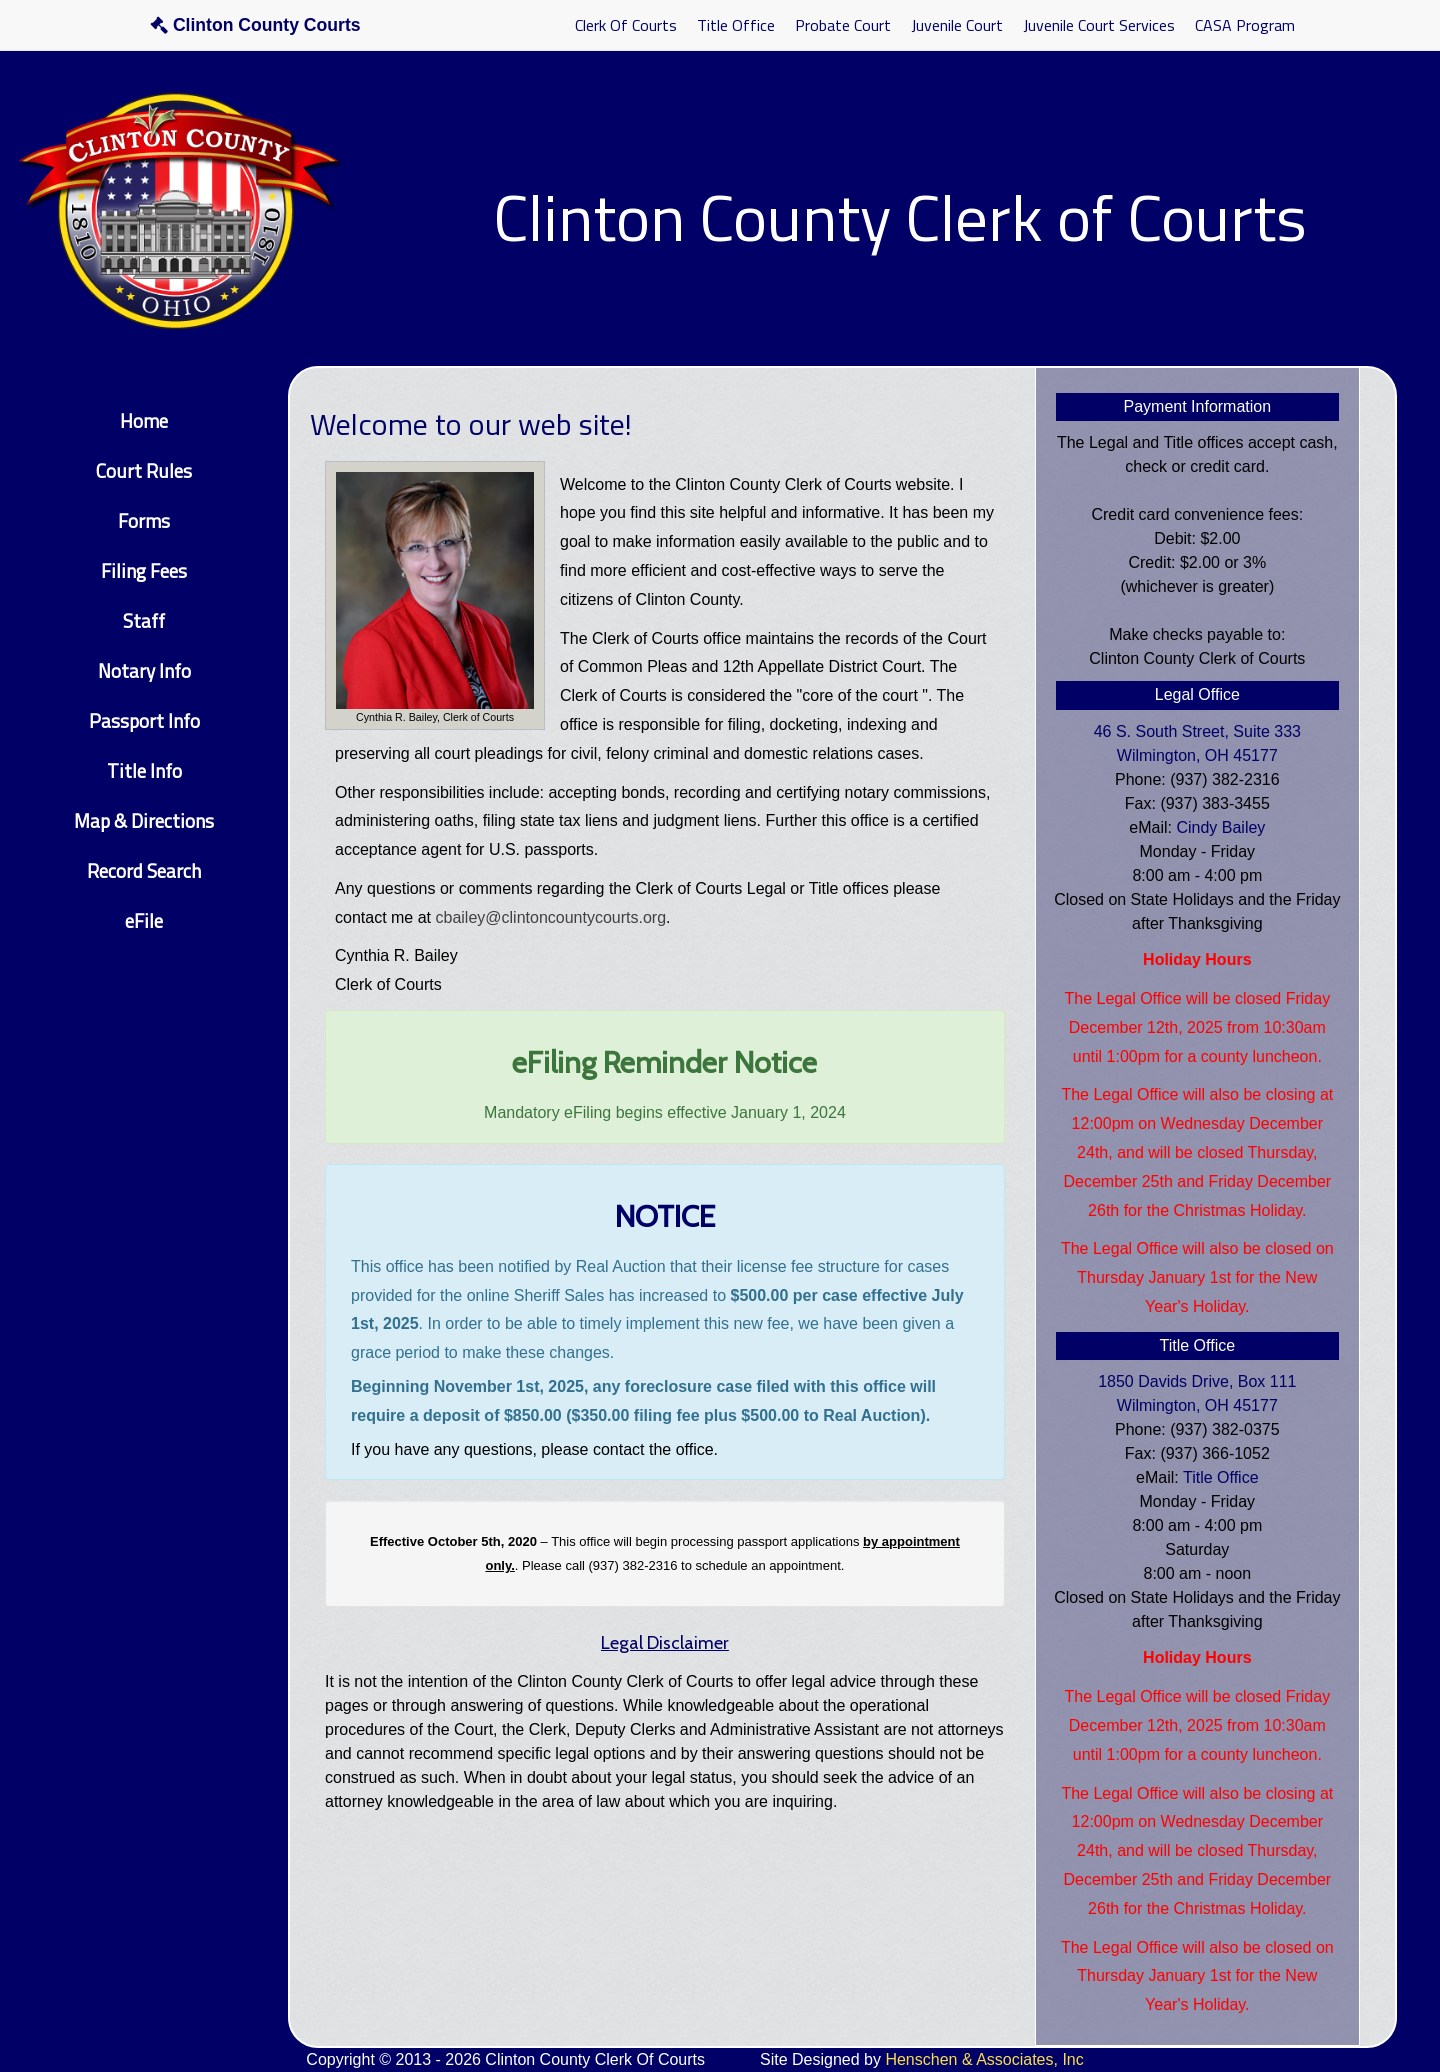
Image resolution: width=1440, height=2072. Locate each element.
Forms (144, 520)
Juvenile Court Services (1099, 25)
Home (144, 420)
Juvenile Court (957, 25)
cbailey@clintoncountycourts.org (551, 917)
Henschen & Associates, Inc (984, 2059)
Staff (144, 620)
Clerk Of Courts (626, 25)
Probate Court (843, 25)
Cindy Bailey (1220, 827)
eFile (144, 920)
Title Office (736, 25)
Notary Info (144, 670)
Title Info (144, 770)
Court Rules (144, 470)
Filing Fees (144, 570)
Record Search (144, 870)
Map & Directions (144, 820)
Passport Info (144, 720)
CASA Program (1245, 25)
